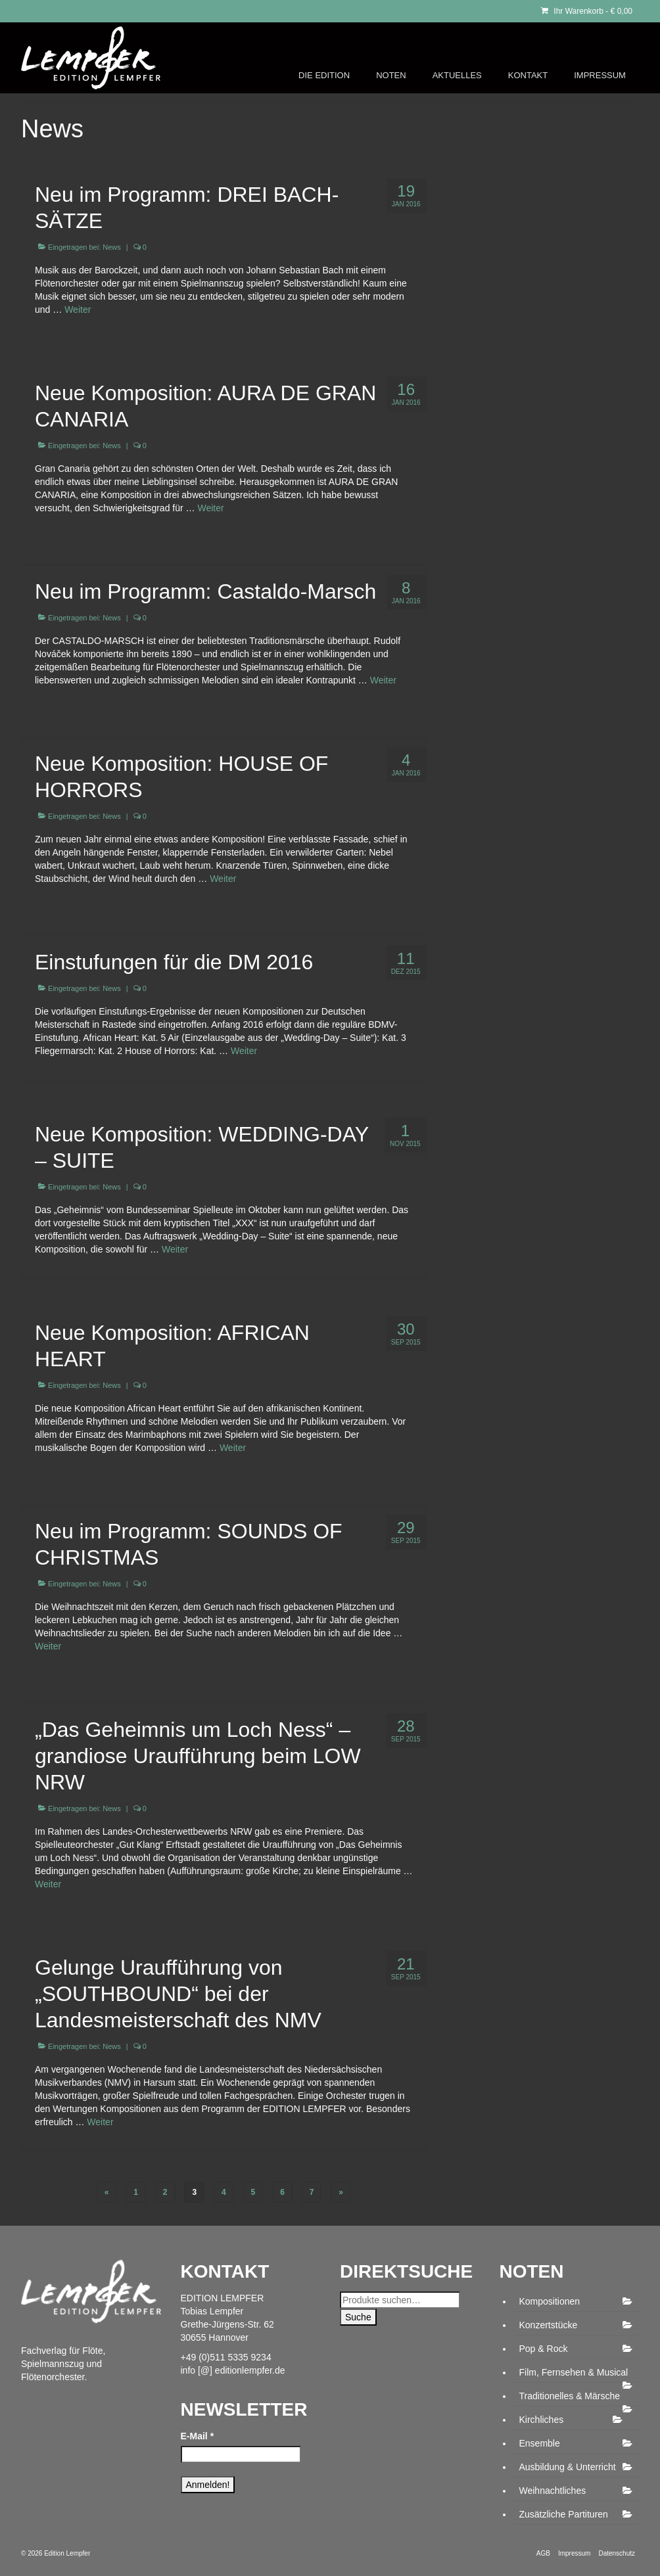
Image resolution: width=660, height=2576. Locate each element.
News (112, 247)
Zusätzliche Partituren (563, 2514)
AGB (543, 2553)
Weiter (77, 309)
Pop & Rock (543, 2348)
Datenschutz (616, 2553)
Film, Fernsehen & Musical (573, 2372)
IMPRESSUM (600, 75)
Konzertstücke (548, 2325)
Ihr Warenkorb (586, 11)
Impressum (574, 2553)
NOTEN (391, 75)
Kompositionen (549, 2301)
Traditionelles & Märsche (570, 2396)
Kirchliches (541, 2419)
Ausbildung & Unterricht (567, 2467)
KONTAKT (528, 75)
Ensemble (539, 2443)
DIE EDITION (324, 75)
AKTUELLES (457, 75)
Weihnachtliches (552, 2490)
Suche (358, 2317)
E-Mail (197, 2436)
